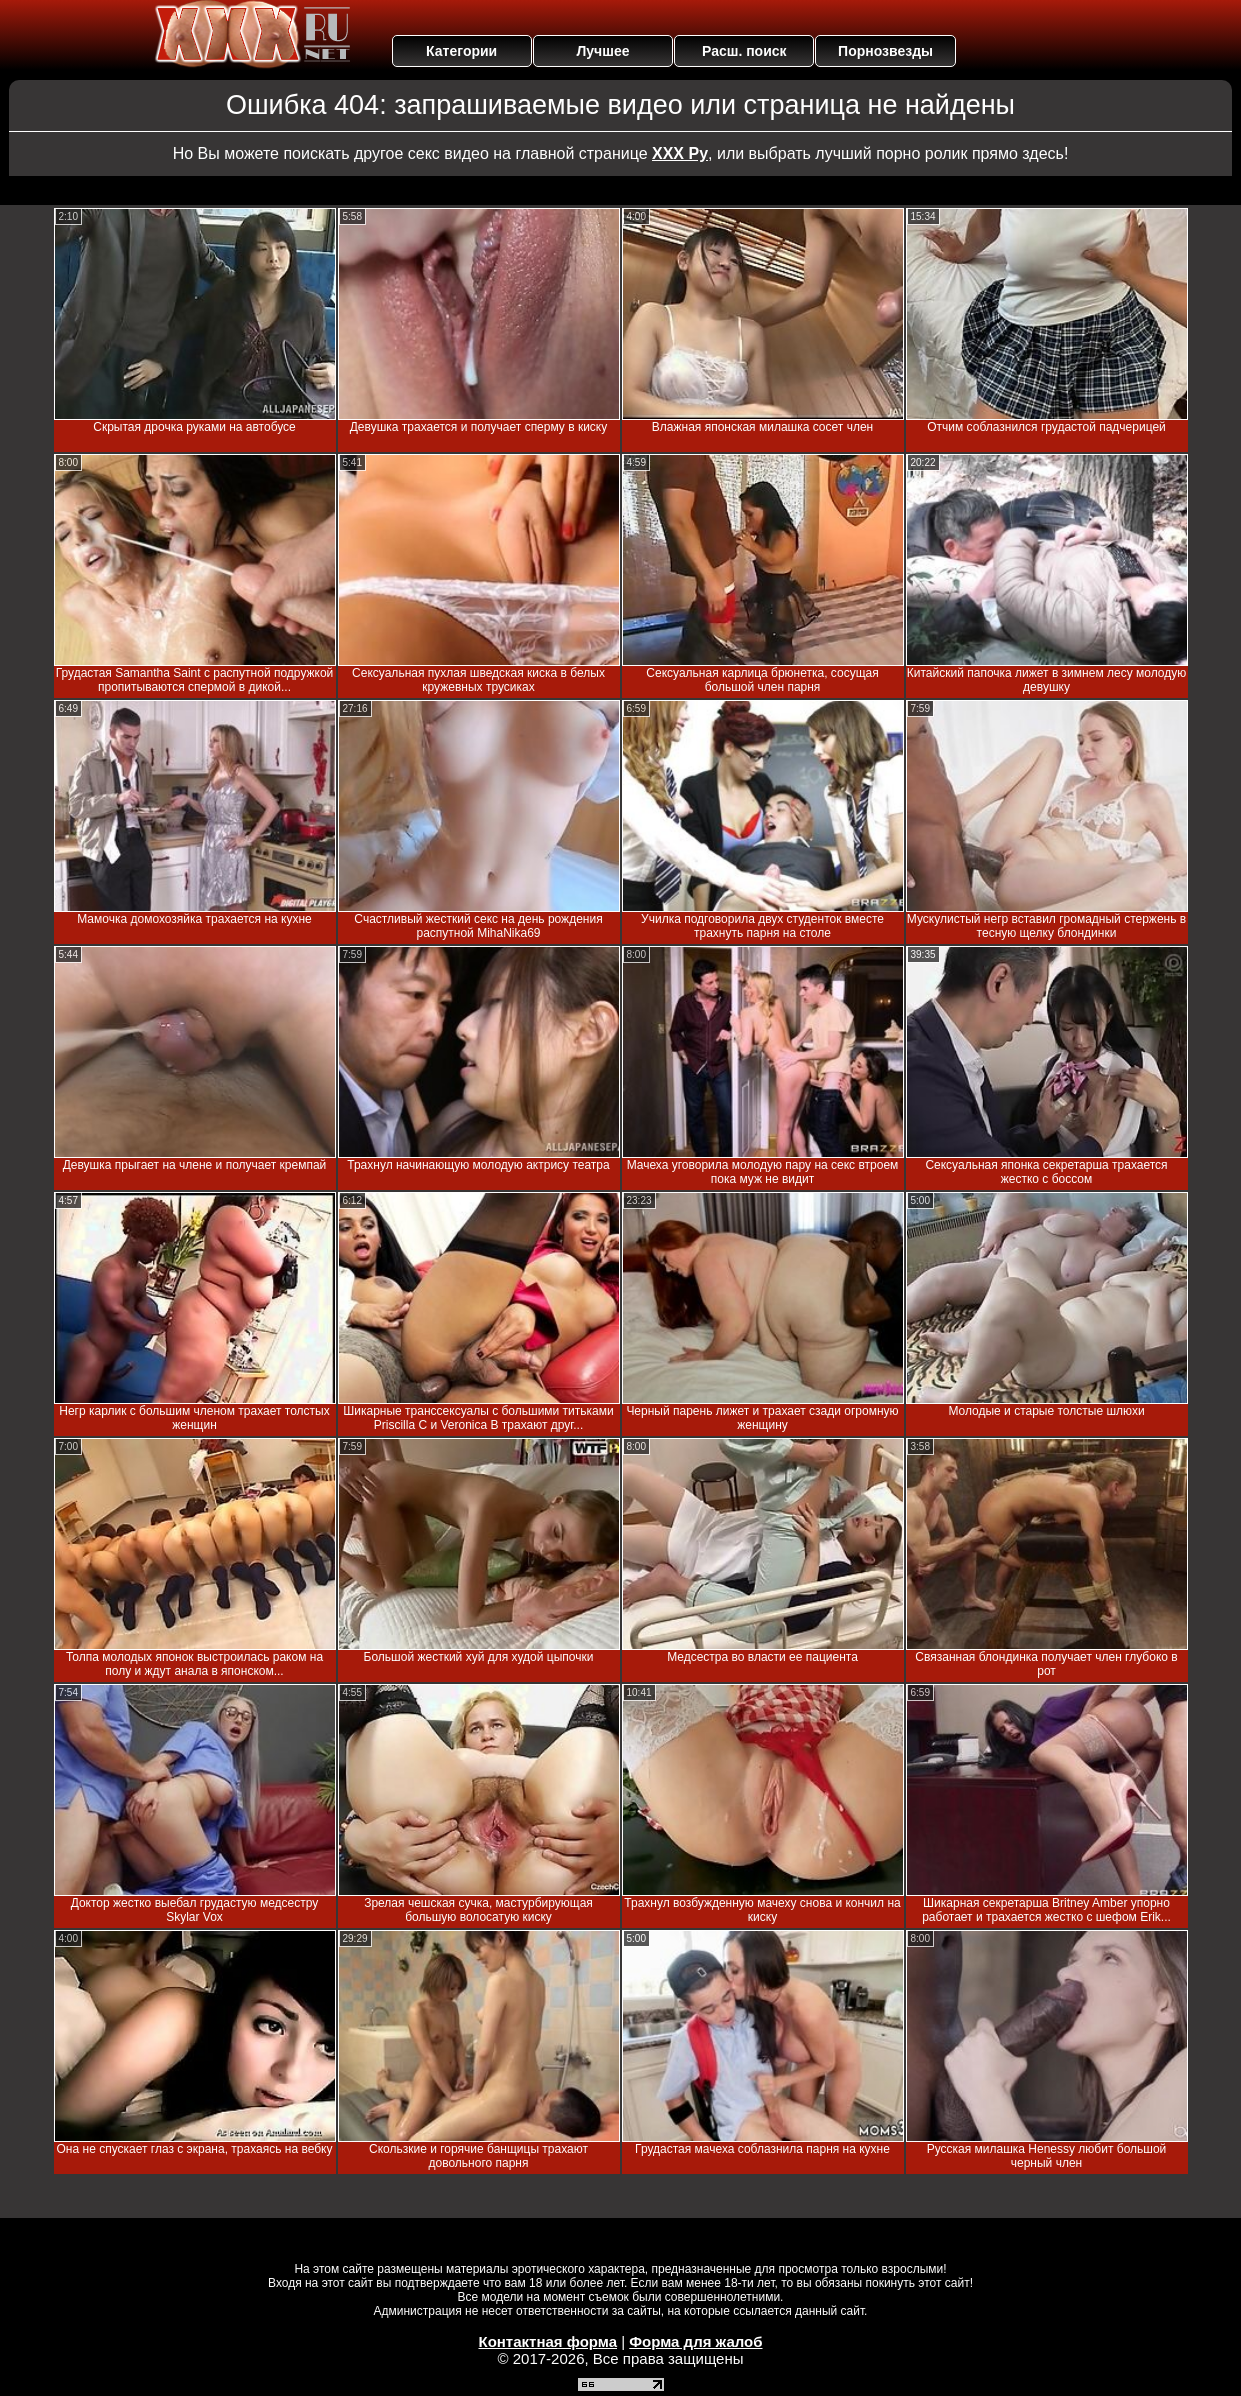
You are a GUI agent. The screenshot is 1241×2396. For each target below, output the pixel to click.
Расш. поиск (744, 51)
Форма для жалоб (695, 2341)
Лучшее (602, 51)
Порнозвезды (885, 51)
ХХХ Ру (680, 153)
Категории (461, 51)
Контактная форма (547, 2341)
